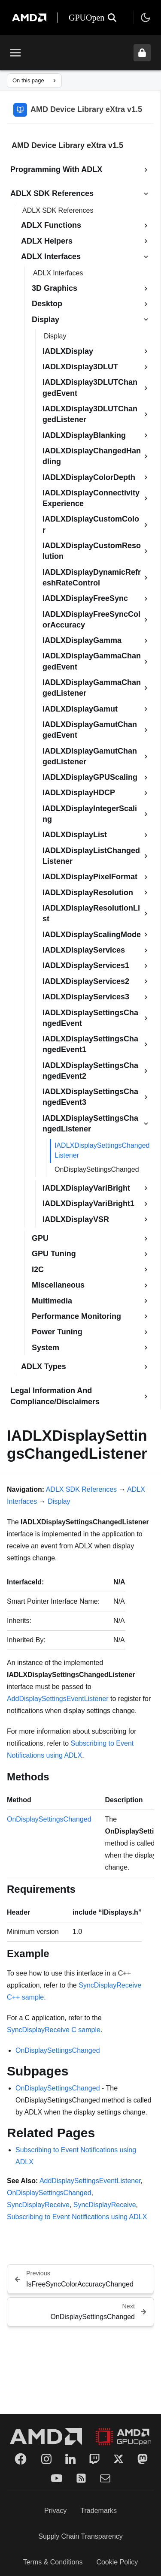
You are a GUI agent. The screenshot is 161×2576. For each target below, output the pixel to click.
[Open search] (112, 17)
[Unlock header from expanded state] (142, 52)
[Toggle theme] (145, 17)
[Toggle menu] (15, 52)
